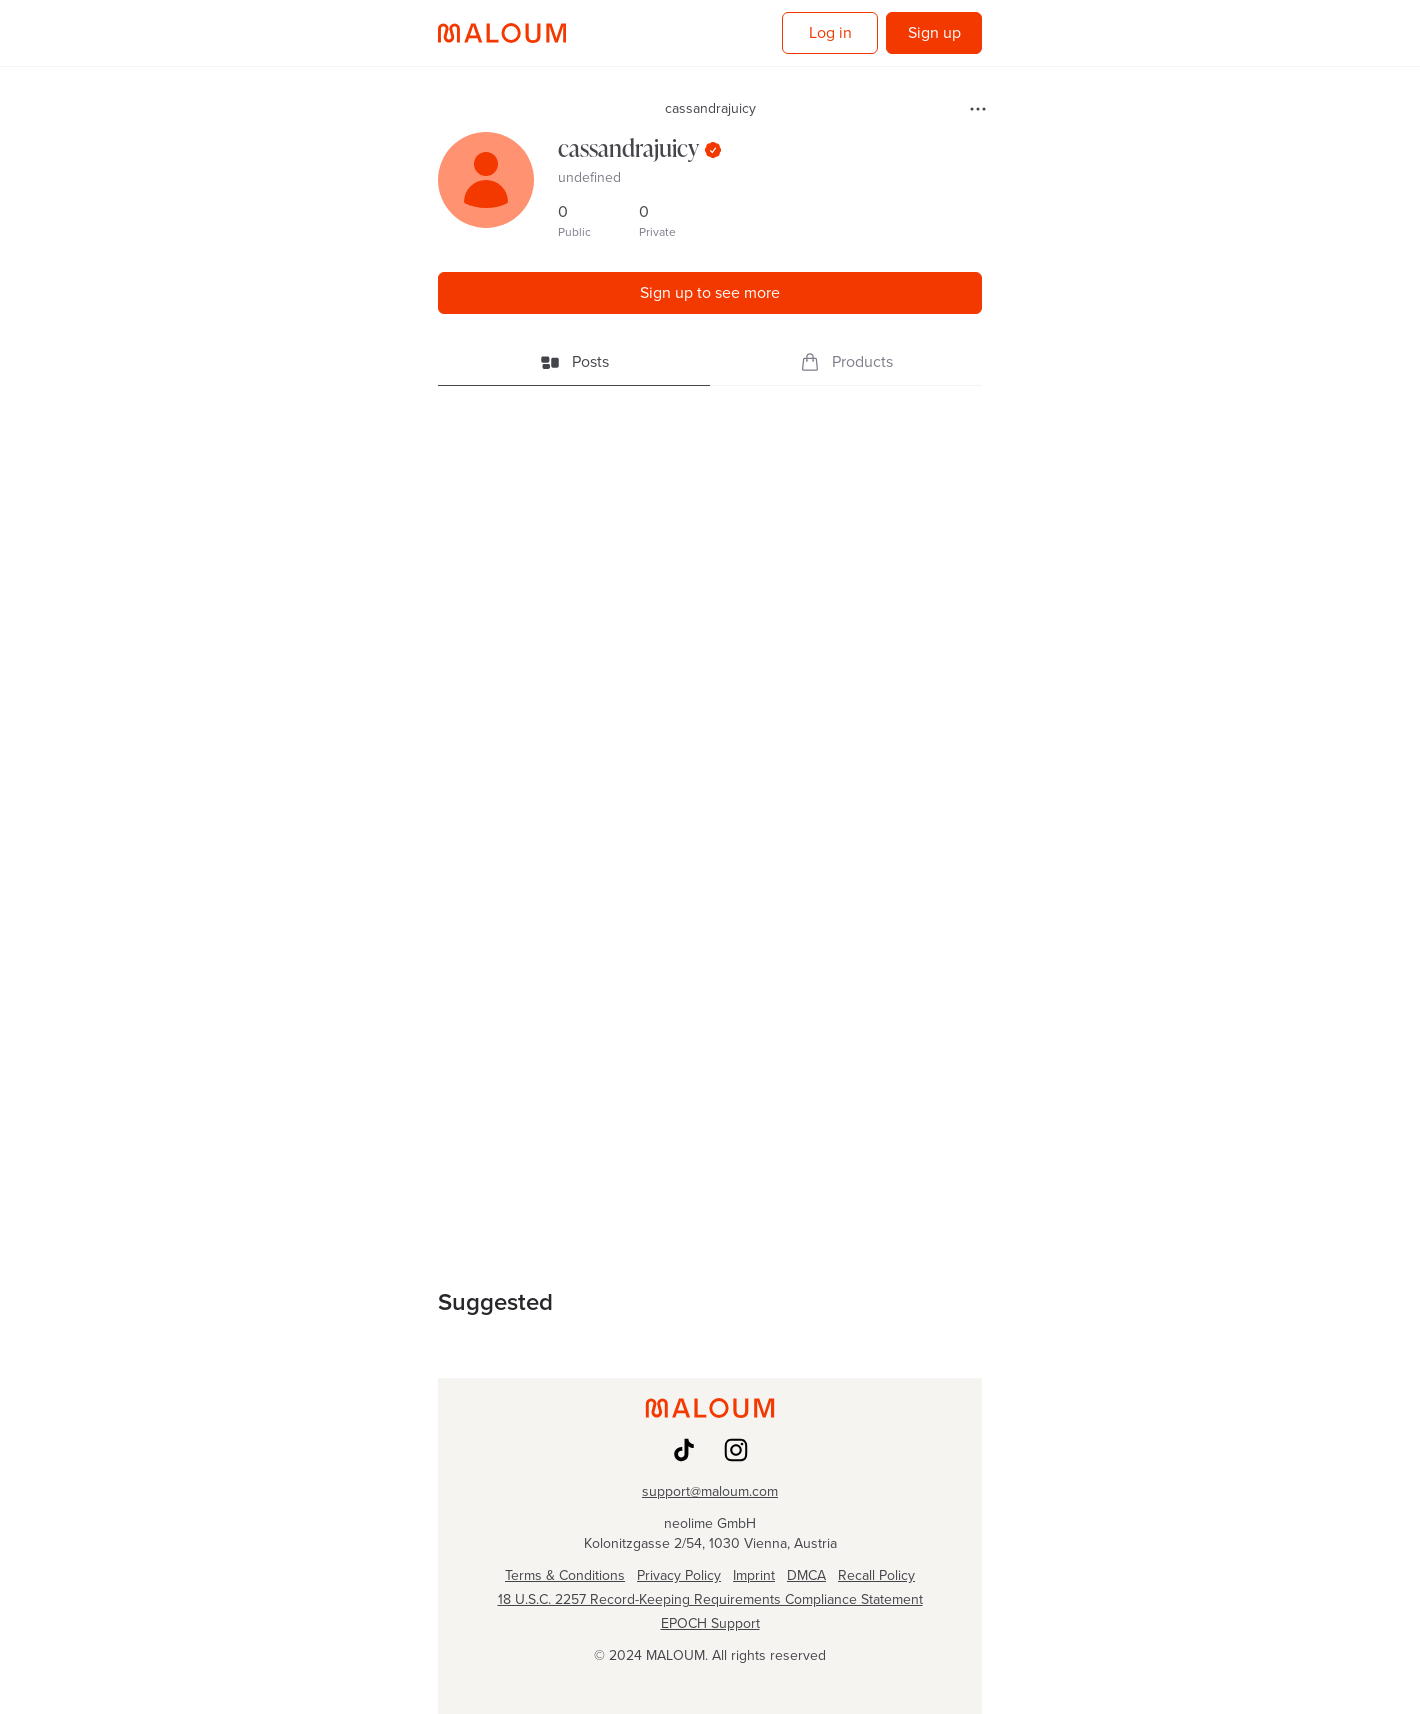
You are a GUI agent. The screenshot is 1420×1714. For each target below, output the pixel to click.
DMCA (806, 1576)
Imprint (754, 1576)
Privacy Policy (679, 1576)
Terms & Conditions (565, 1576)
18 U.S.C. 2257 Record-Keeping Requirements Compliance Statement (710, 1600)
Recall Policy (876, 1576)
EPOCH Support (710, 1624)
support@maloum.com (710, 1492)
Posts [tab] (574, 361)
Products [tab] (846, 361)
